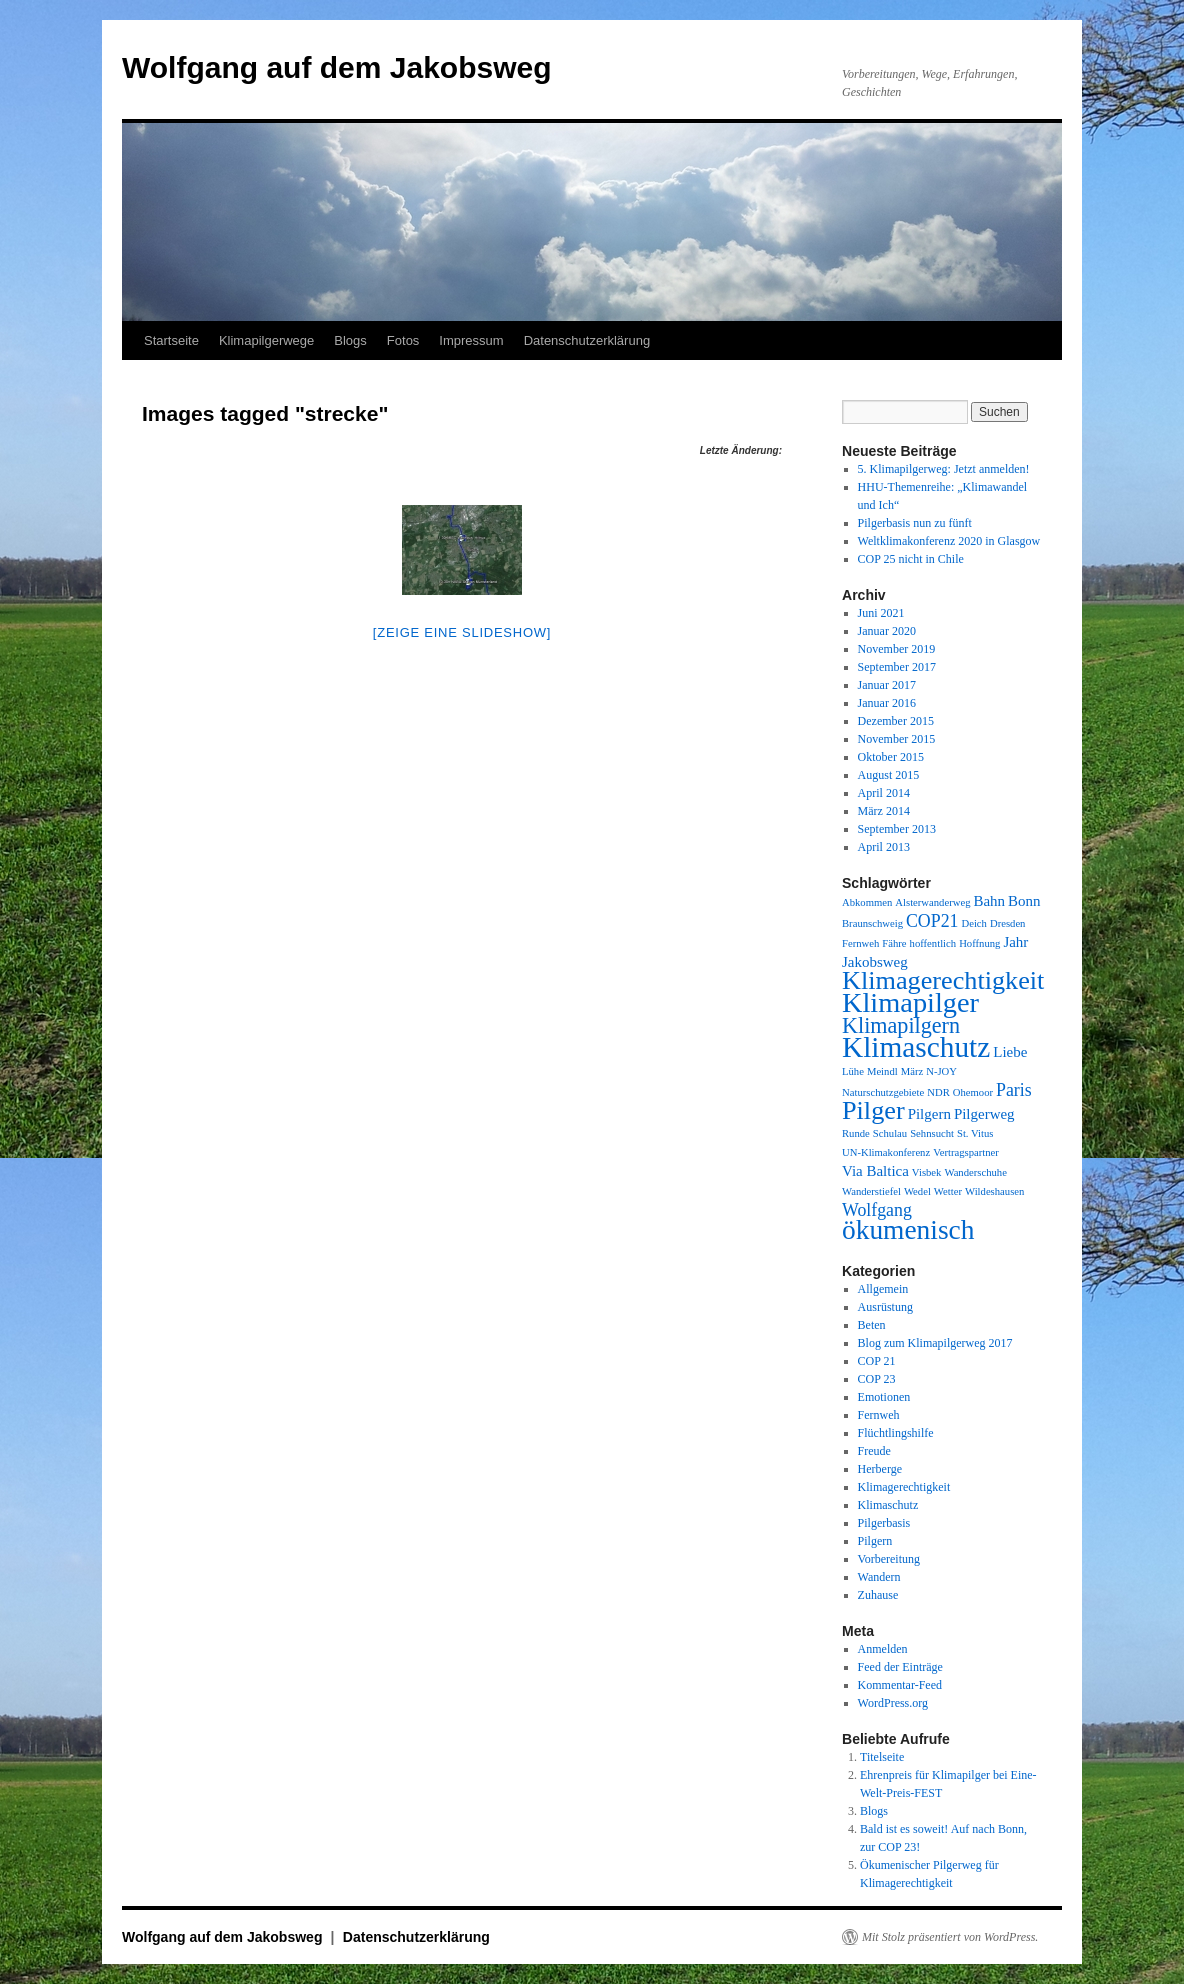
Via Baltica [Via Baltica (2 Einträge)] (875, 1171)
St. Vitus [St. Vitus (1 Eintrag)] (975, 1133)
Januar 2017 (887, 685)
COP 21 (877, 1361)
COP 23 (877, 1379)
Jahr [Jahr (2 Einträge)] (1015, 942)
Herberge (880, 1469)
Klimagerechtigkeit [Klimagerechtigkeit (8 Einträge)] (943, 980)
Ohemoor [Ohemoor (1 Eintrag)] (973, 1092)
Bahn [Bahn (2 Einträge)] (989, 901)
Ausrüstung (885, 1307)
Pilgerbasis (884, 1523)
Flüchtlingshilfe (896, 1433)
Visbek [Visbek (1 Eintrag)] (927, 1172)
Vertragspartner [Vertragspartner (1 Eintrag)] (966, 1152)
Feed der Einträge (900, 1667)
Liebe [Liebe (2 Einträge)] (1010, 1052)
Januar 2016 (887, 703)
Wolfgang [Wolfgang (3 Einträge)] (877, 1210)
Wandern (879, 1577)
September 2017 (897, 667)
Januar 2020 (887, 631)
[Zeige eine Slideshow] (462, 632)
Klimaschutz (888, 1505)
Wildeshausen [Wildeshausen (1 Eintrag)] (994, 1191)
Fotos (403, 340)
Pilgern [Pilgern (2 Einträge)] (929, 1114)
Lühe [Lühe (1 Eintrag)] (853, 1071)
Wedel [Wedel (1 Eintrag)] (917, 1191)
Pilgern (875, 1541)
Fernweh (879, 1415)
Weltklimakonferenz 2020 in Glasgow (949, 541)
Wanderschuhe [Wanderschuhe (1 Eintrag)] (975, 1172)
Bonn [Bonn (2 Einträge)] (1024, 901)
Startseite (171, 340)
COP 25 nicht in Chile (911, 559)
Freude (874, 1451)
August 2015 (889, 775)
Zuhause (878, 1595)
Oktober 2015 (891, 757)
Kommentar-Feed (900, 1685)
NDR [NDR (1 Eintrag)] (938, 1092)
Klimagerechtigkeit (904, 1487)
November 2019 (897, 649)
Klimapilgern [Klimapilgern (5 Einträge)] (901, 1025)
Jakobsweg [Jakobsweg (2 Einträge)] (875, 962)
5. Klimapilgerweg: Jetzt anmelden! (944, 469)
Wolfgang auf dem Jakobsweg (337, 67)
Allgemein (883, 1289)
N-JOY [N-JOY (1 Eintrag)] (941, 1071)
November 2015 (897, 739)
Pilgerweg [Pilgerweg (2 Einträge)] (984, 1114)
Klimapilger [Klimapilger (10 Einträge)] (910, 1002)
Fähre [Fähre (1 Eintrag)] (894, 943)
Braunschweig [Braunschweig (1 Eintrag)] (872, 923)
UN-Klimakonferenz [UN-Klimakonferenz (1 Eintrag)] (886, 1152)
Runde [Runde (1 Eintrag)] (856, 1133)
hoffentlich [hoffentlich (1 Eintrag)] (933, 943)
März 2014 (884, 811)
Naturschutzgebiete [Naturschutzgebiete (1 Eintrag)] (883, 1092)
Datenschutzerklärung (587, 340)
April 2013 (884, 847)
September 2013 (897, 829)
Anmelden (883, 1649)
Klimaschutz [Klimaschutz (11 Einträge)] (916, 1047)
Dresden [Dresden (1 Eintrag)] (1008, 923)
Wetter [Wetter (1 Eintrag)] (948, 1191)
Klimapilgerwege (266, 340)
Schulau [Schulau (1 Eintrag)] (890, 1133)
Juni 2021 (881, 613)
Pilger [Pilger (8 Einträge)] (873, 1110)
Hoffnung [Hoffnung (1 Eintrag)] (979, 943)
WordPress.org (893, 1703)
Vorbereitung (889, 1559)
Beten (872, 1325)
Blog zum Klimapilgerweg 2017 (935, 1343)
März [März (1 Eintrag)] (912, 1071)
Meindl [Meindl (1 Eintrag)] (882, 1071)
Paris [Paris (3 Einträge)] (1014, 1090)
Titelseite (882, 1757)
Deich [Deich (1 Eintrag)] (973, 923)
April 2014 (884, 793)
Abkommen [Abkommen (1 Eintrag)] (867, 902)
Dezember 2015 (896, 721)
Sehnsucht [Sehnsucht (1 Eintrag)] (932, 1133)
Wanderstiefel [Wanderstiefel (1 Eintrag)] (871, 1191)
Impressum (471, 340)
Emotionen (884, 1397)
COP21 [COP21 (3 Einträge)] (932, 921)
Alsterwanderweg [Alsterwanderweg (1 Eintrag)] (932, 902)
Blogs (350, 340)
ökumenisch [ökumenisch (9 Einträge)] (908, 1230)
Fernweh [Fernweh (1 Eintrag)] (860, 943)
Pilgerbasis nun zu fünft (915, 523)
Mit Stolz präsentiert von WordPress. (950, 1937)
